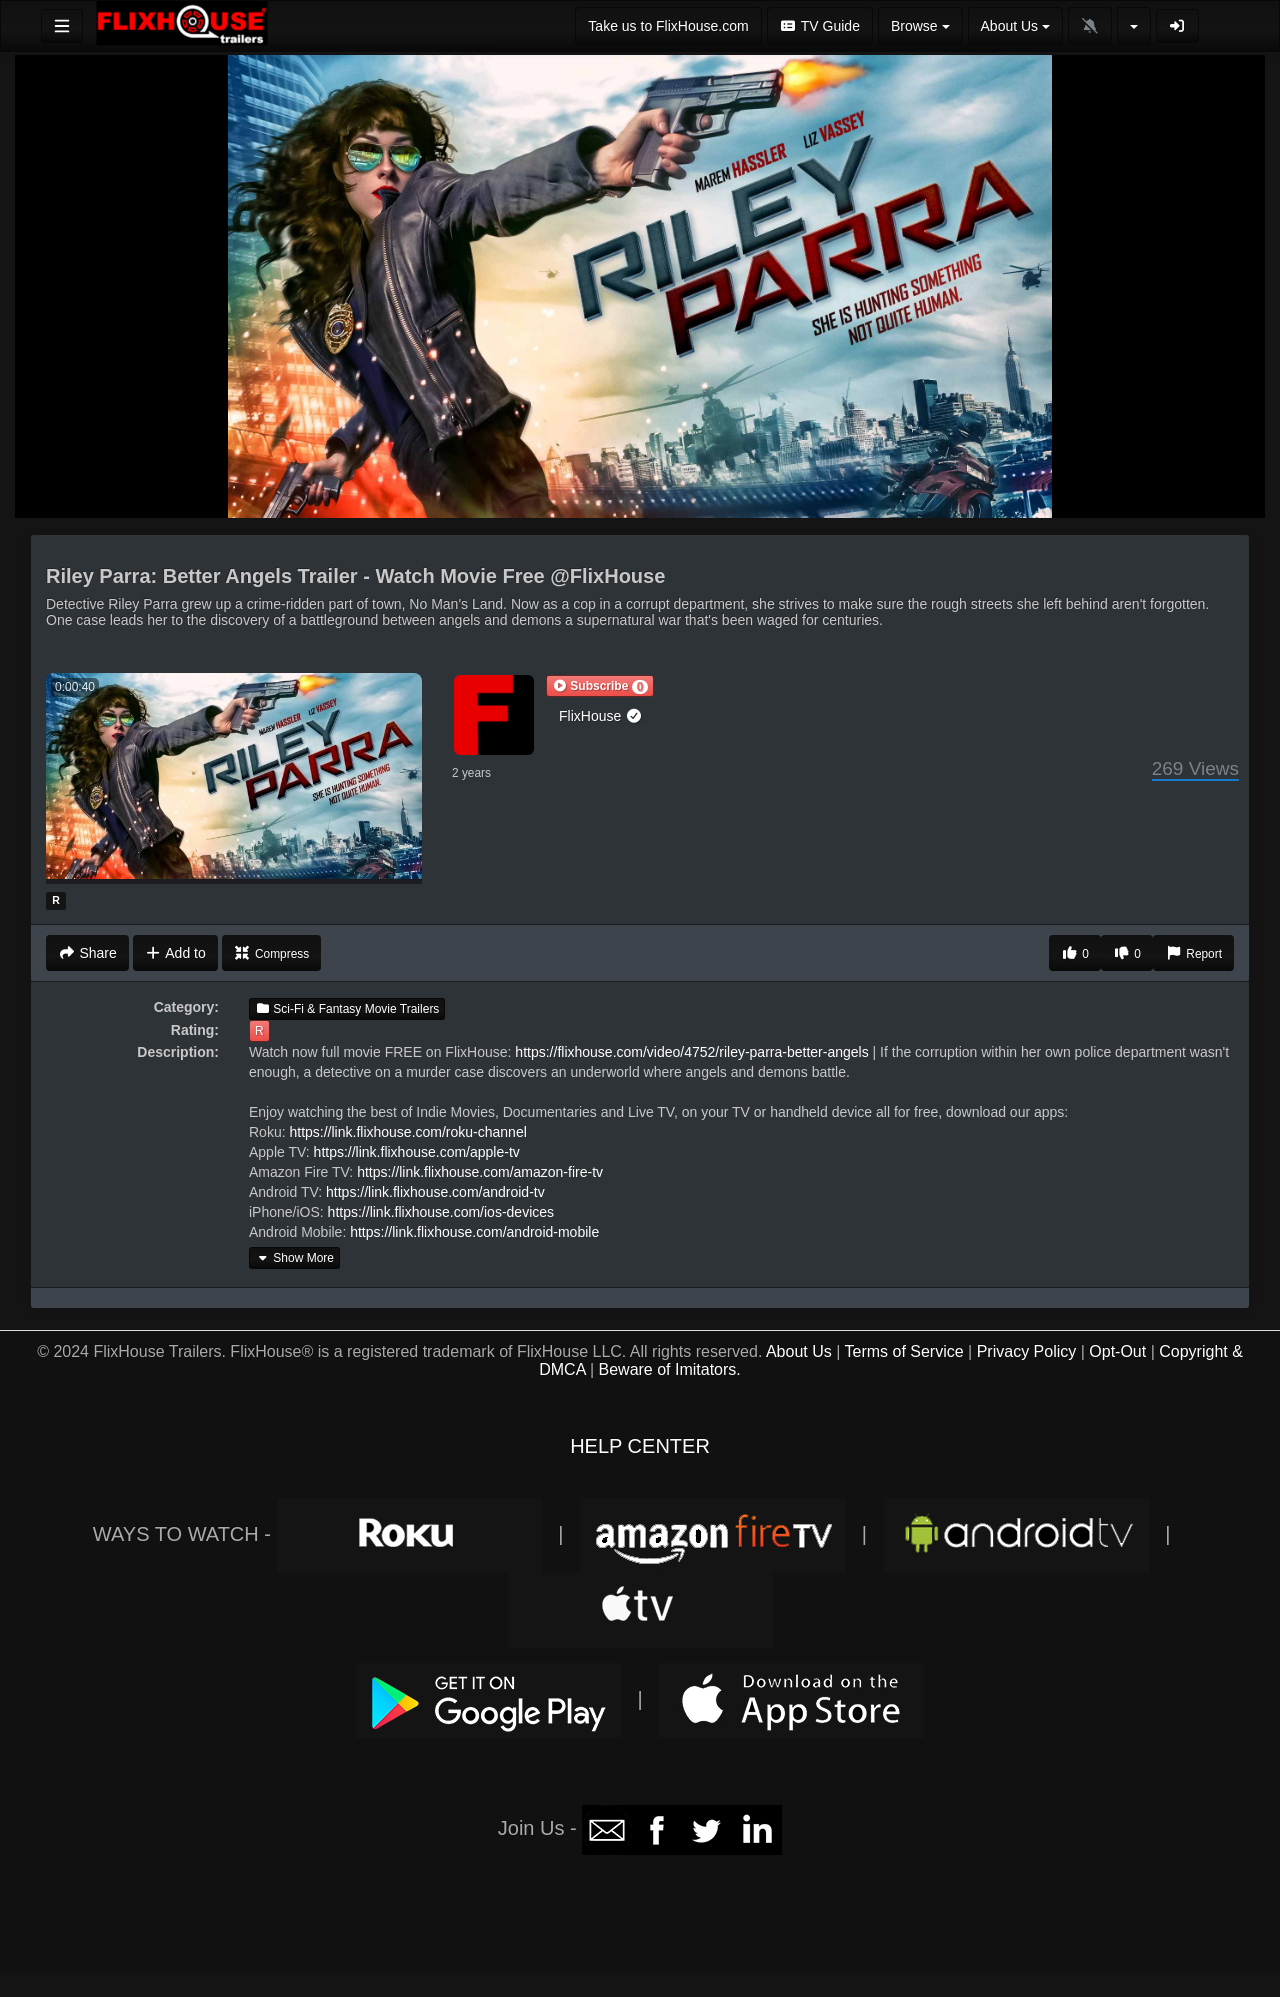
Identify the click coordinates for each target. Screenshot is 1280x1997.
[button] (600, 686)
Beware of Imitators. (670, 1369)
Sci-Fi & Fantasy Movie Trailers (347, 1009)
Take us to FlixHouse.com (668, 26)
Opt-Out (1117, 1351)
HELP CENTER (640, 1446)
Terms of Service (903, 1351)
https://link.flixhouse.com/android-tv (435, 1192)
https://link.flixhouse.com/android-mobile (474, 1232)
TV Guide (820, 26)
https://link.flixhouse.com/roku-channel (407, 1132)
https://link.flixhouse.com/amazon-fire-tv (480, 1172)
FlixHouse (601, 716)
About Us (799, 1351)
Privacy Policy (1027, 1351)
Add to (175, 953)
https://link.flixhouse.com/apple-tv (417, 1152)
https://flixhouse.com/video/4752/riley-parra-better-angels (691, 1052)
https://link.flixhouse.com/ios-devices (441, 1212)
